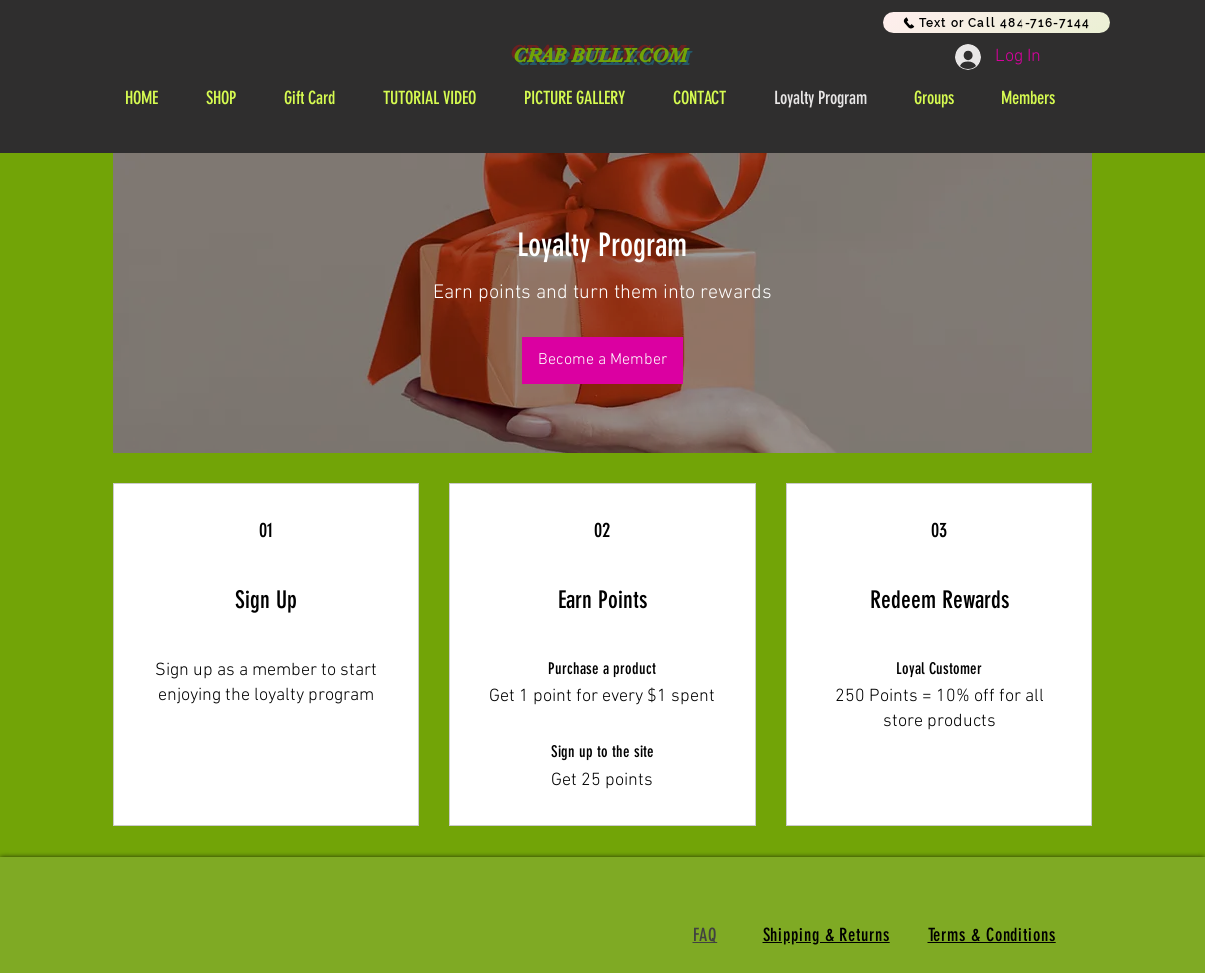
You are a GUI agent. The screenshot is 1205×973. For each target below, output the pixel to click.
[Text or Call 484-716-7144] (996, 22)
